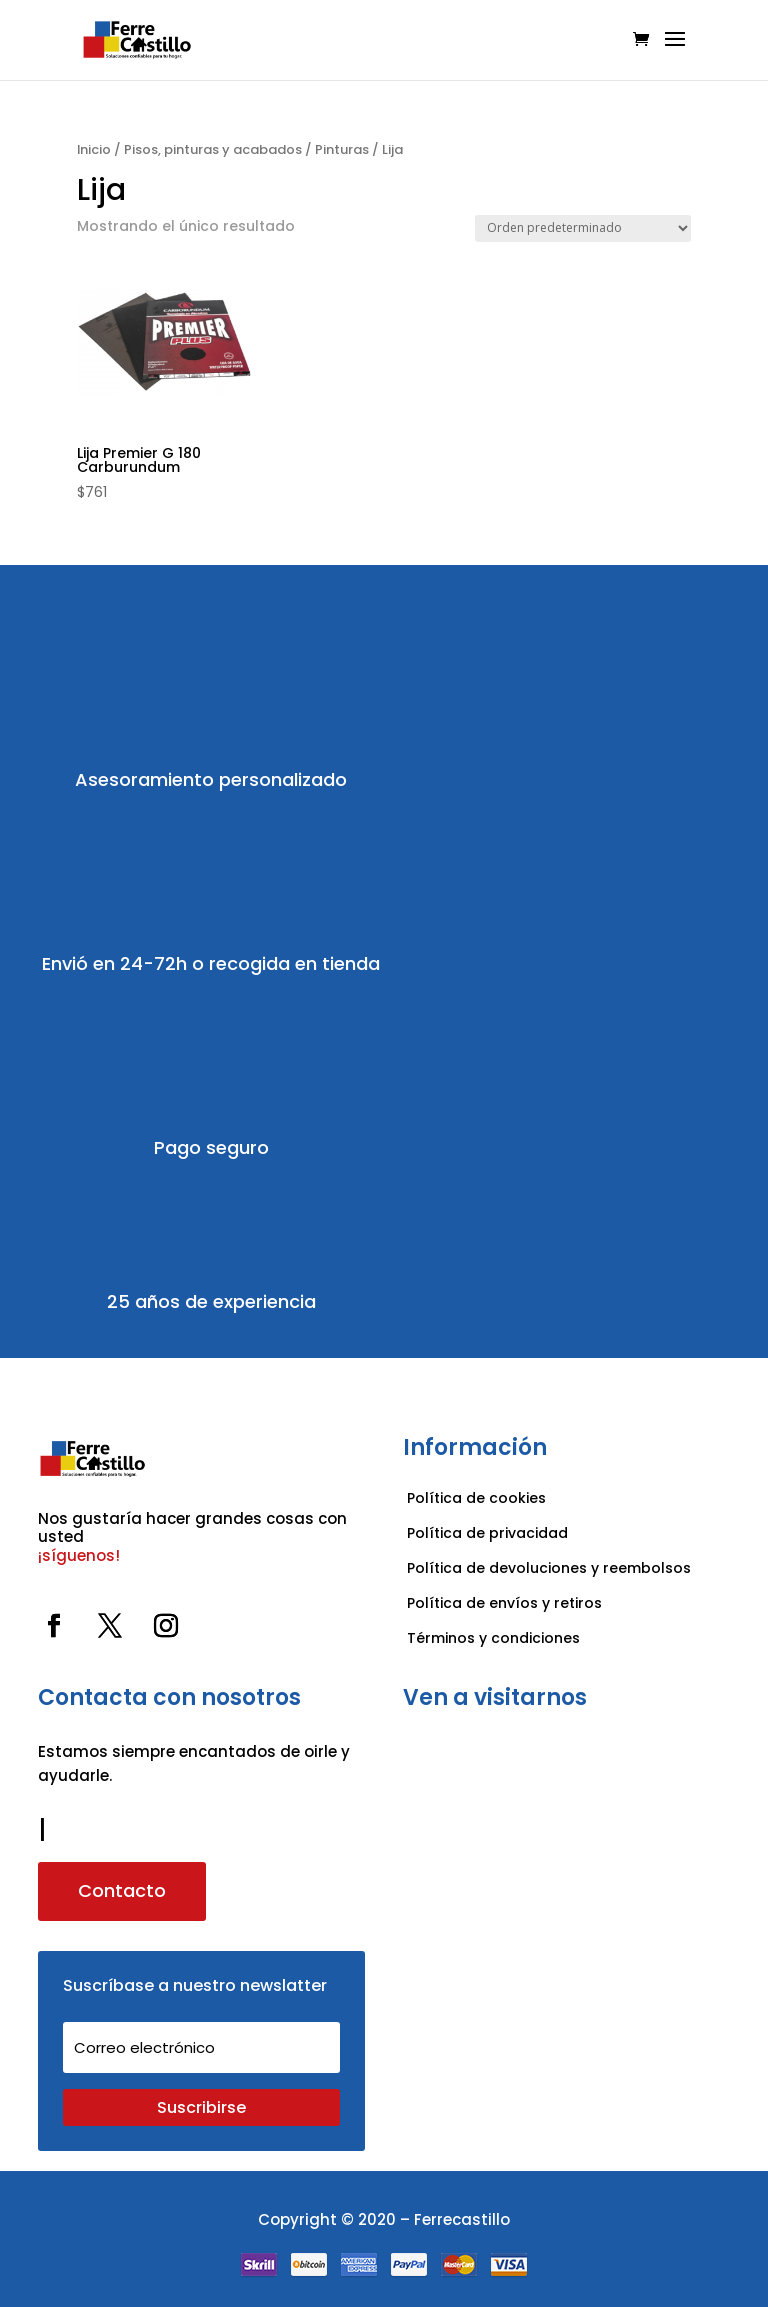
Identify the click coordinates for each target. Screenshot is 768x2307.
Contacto (122, 1890)
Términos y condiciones (495, 1638)
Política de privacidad (487, 1533)
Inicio (94, 149)
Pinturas (342, 149)
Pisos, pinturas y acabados (213, 149)
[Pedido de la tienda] (583, 228)
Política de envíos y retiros (504, 1603)
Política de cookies (476, 1498)
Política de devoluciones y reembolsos (549, 1568)
